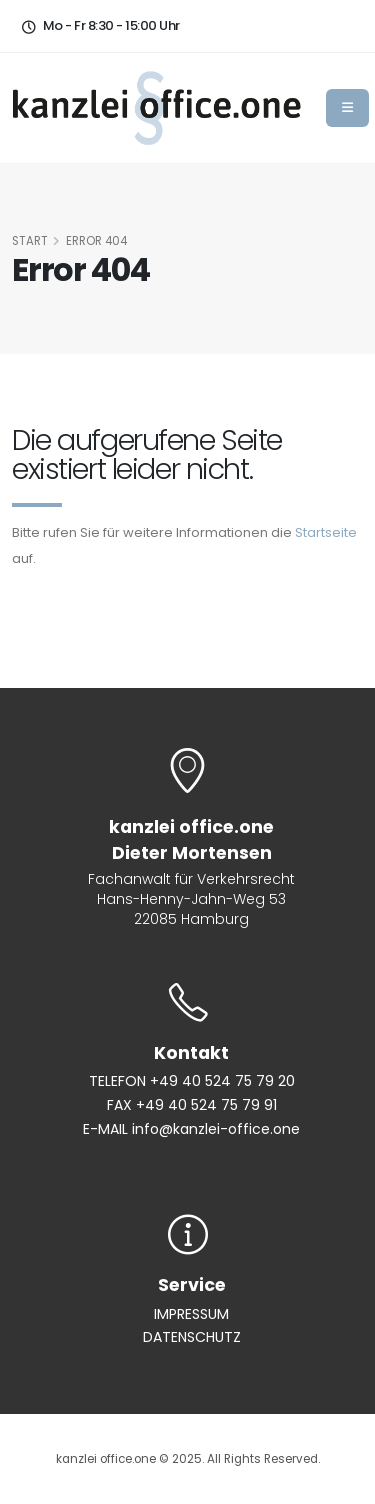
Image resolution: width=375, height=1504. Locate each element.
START (30, 241)
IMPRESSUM (191, 1314)
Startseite (326, 532)
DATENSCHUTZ (192, 1337)
